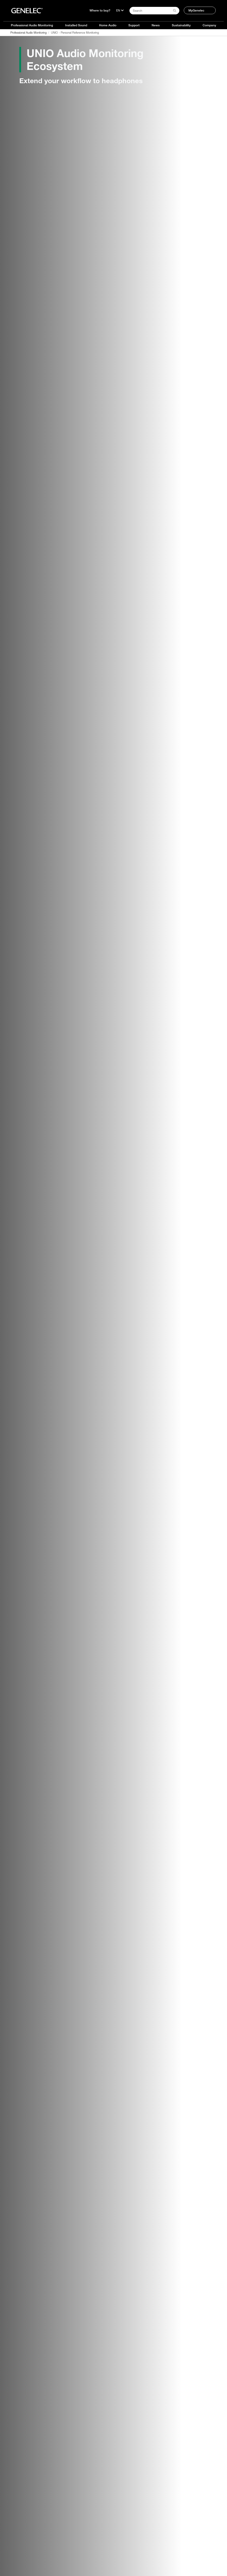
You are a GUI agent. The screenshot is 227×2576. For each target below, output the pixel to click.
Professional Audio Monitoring (32, 25)
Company (209, 25)
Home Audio (107, 25)
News (156, 25)
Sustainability (181, 25)
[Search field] (154, 10)
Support (134, 25)
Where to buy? (100, 10)
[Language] (120, 10)
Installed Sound (76, 25)
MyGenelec (196, 10)
